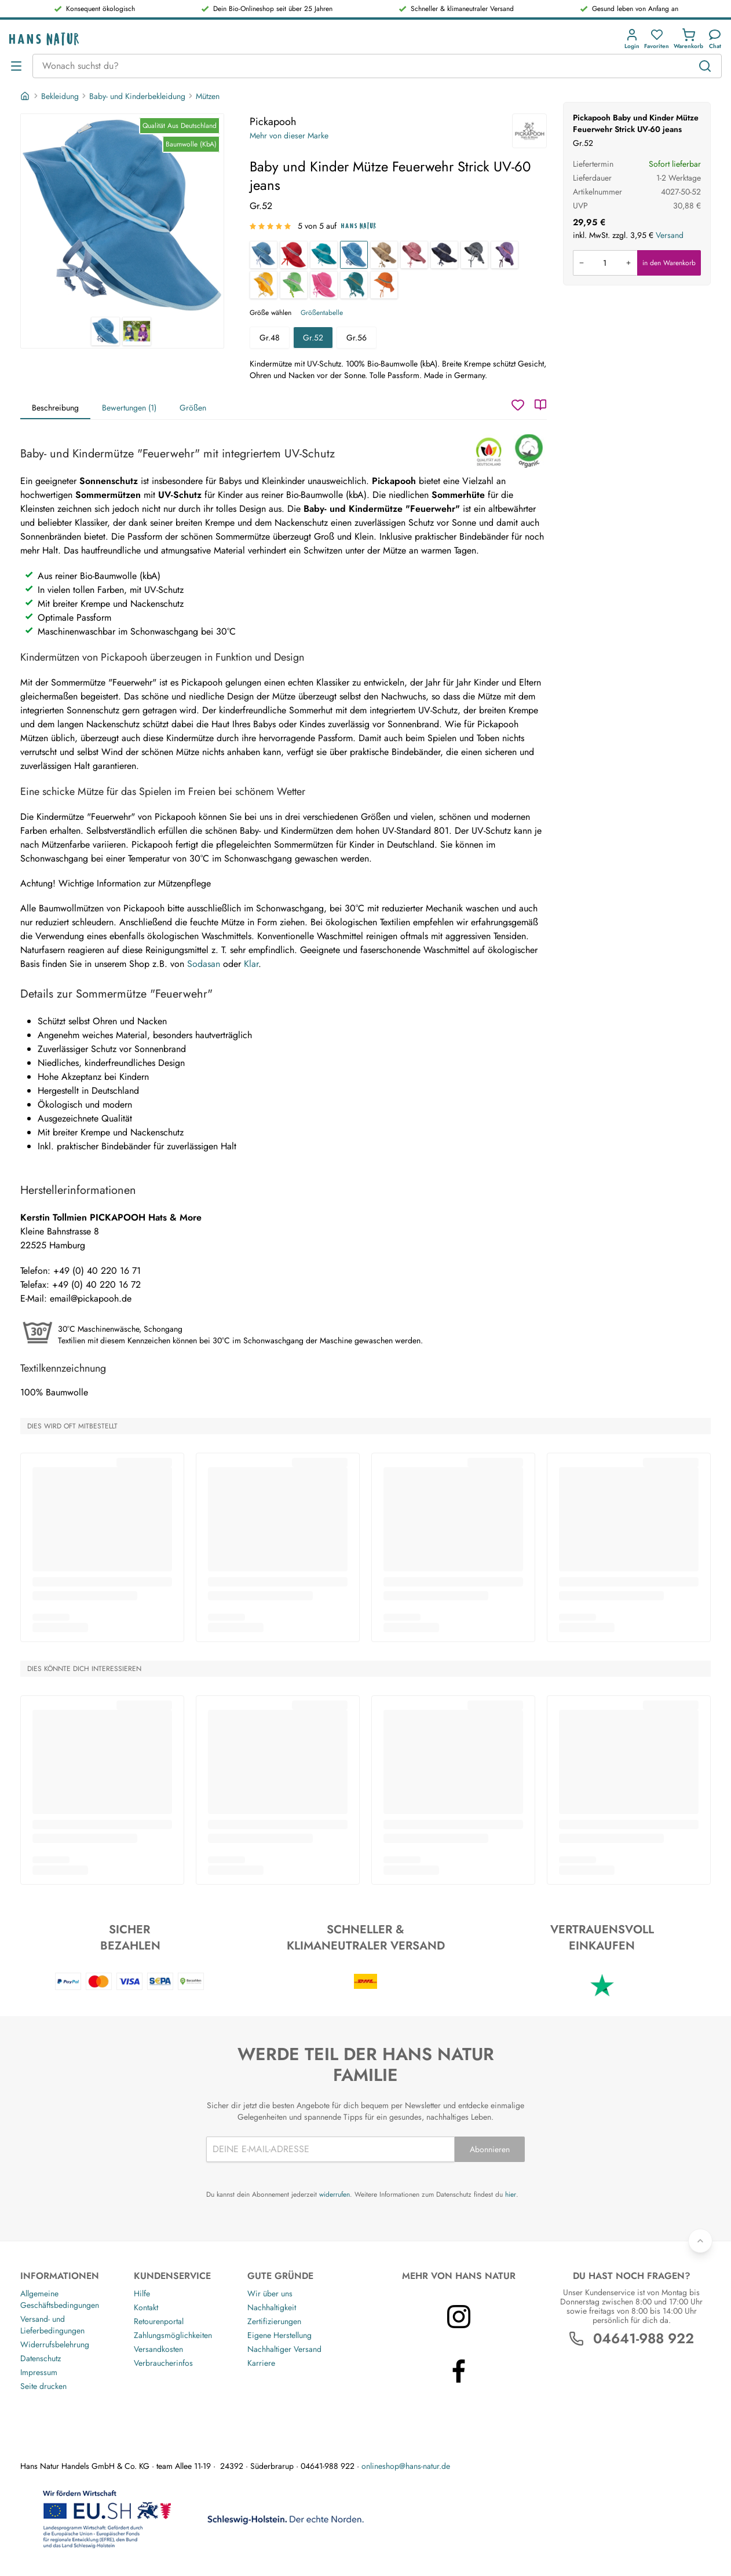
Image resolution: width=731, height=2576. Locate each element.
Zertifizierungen (274, 2321)
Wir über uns (270, 2293)
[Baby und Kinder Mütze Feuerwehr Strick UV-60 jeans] (354, 255)
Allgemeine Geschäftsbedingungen (59, 2299)
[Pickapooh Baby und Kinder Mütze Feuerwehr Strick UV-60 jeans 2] (136, 331)
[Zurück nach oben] (700, 2241)
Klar (251, 963)
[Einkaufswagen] (688, 39)
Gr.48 (269, 337)
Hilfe (142, 2293)
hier (510, 2194)
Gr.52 (313, 337)
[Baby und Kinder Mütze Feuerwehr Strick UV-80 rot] (294, 255)
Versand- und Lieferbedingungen (52, 2324)
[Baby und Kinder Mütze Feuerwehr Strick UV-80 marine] (444, 255)
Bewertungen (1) (129, 407)
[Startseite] (26, 96)
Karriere (261, 2363)
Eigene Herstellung (279, 2335)
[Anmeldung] (632, 39)
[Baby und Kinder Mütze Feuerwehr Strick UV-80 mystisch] (504, 255)
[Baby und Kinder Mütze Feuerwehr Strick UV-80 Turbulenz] (474, 255)
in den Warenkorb (669, 263)
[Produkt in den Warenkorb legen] (605, 263)
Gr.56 (356, 337)
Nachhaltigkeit (271, 2307)
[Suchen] (705, 66)
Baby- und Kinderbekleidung (137, 96)
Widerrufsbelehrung (54, 2344)
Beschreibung (55, 407)
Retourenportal (159, 2321)
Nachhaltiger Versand (284, 2349)
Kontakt (146, 2307)
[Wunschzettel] (518, 405)
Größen (193, 407)
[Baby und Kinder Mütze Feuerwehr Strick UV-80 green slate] (324, 255)
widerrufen (334, 2194)
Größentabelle (322, 312)
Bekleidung (60, 96)
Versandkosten (158, 2349)
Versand (670, 235)
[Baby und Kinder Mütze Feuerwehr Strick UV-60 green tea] (294, 285)
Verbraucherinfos (163, 2363)
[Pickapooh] (529, 130)
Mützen (208, 96)
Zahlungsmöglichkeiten (173, 2335)
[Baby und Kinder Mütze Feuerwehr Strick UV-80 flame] (384, 285)
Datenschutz (40, 2358)
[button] (631, 39)
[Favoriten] (656, 39)
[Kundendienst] (715, 39)
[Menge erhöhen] (628, 262)
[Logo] (44, 39)
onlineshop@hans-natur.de (405, 2466)
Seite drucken (43, 2386)
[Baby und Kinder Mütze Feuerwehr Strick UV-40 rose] (414, 255)
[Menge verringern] (581, 262)
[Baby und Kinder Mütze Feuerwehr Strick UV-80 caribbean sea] (354, 285)
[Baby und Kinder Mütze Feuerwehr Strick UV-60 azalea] (324, 285)
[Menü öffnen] (16, 66)
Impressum (38, 2372)
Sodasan (203, 963)
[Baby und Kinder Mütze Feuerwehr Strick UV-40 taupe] (384, 255)
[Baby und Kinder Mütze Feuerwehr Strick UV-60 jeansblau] (263, 255)
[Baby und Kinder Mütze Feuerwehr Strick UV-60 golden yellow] (263, 285)
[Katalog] (540, 404)
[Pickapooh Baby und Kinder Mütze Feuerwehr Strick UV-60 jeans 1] (122, 215)
